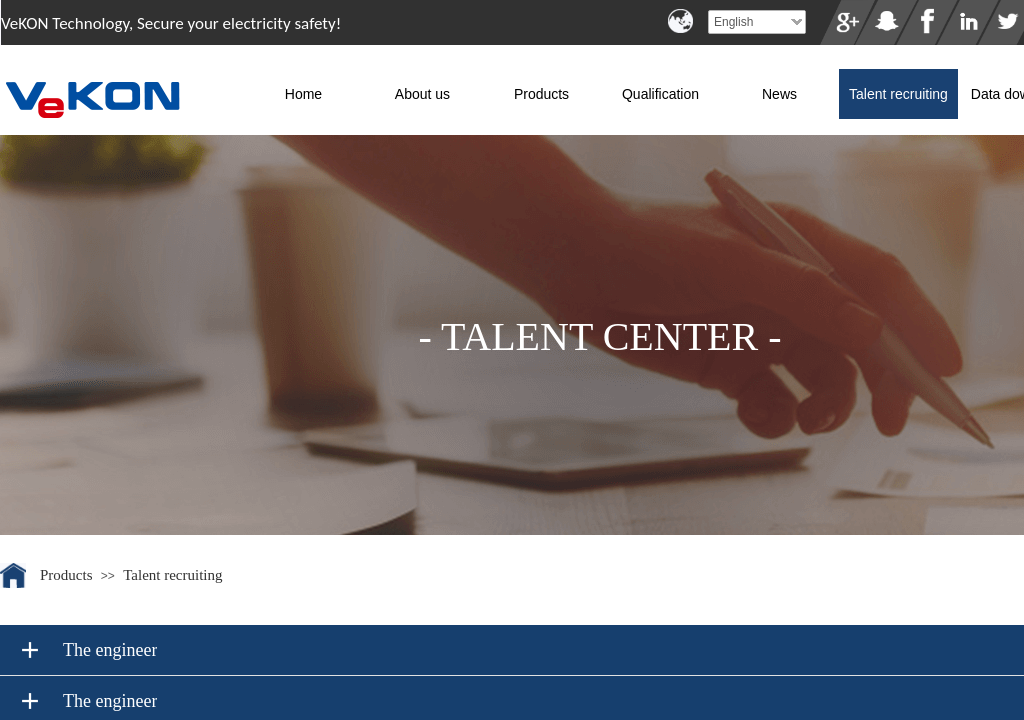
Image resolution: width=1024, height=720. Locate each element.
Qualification (660, 94)
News (779, 94)
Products (541, 94)
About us (422, 94)
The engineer (110, 650)
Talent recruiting (898, 94)
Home (303, 94)
